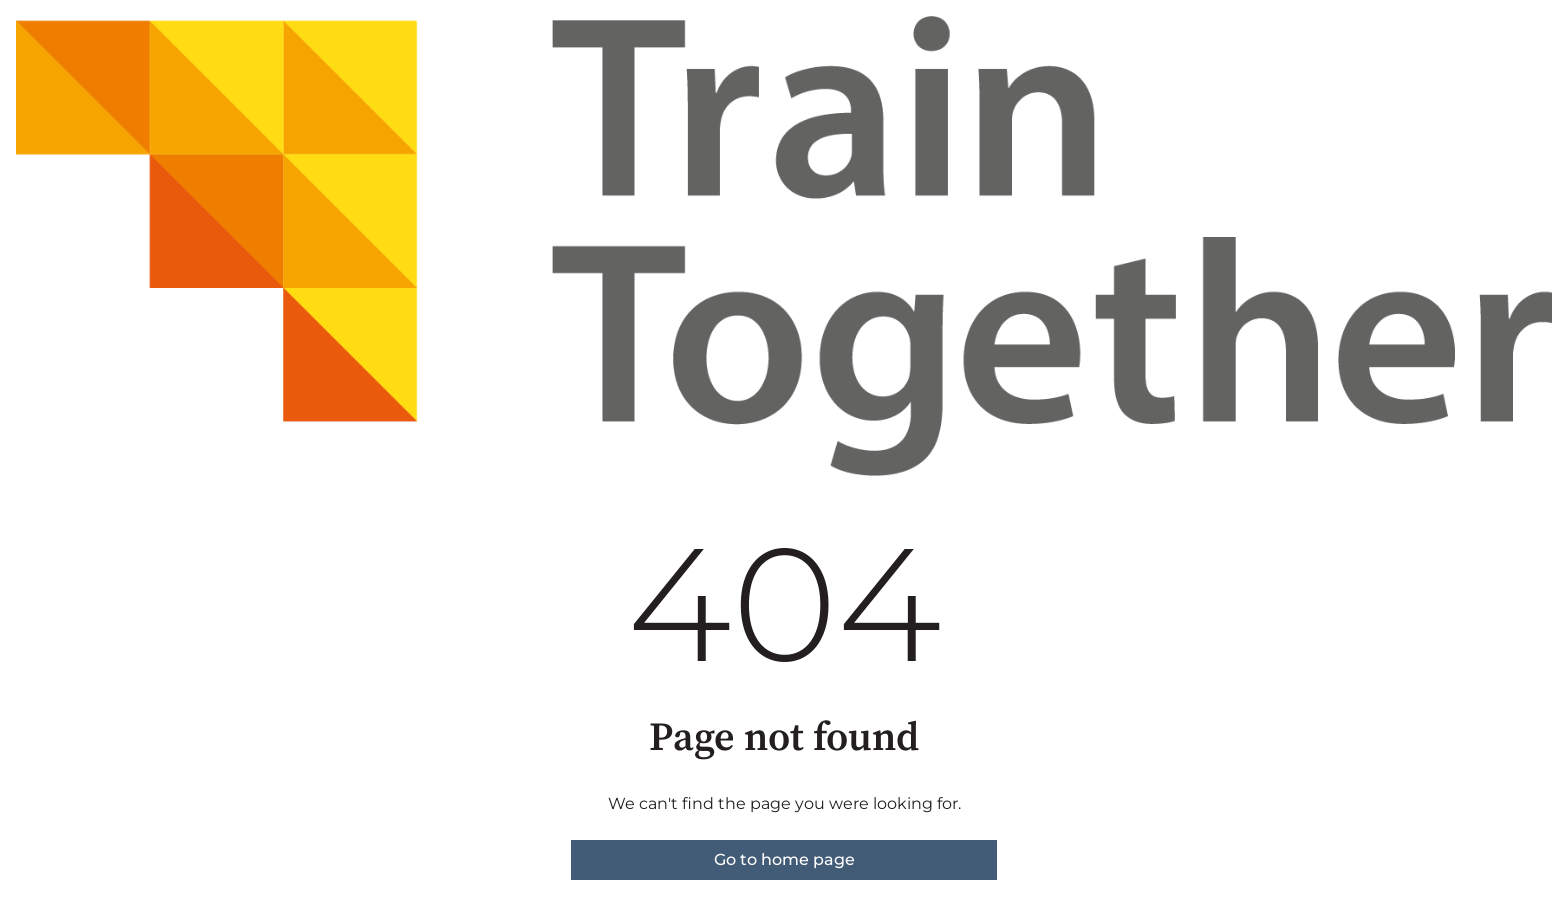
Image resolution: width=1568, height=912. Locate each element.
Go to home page (784, 859)
